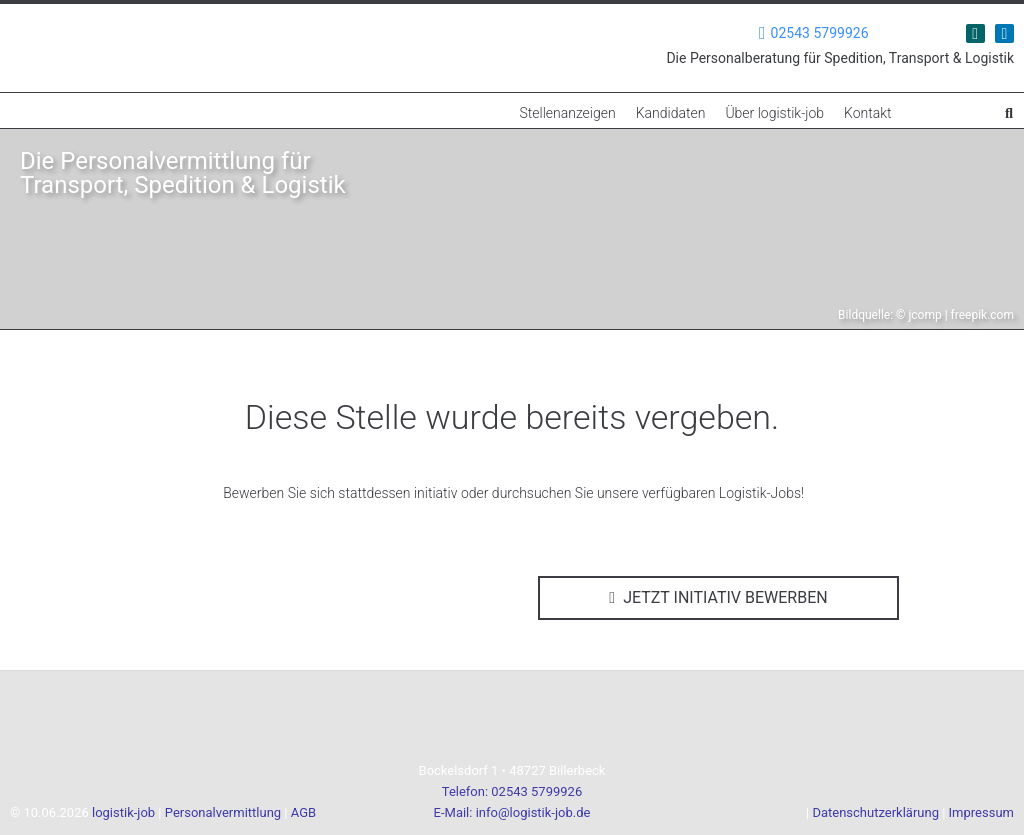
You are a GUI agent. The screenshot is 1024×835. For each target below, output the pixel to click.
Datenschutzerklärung (875, 812)
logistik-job (123, 812)
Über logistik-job (774, 113)
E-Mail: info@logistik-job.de (512, 812)
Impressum (981, 812)
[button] (1009, 113)
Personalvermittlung (223, 812)
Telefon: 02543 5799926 (512, 791)
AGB (303, 812)
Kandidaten (671, 113)
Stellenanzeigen (567, 113)
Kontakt (868, 113)
